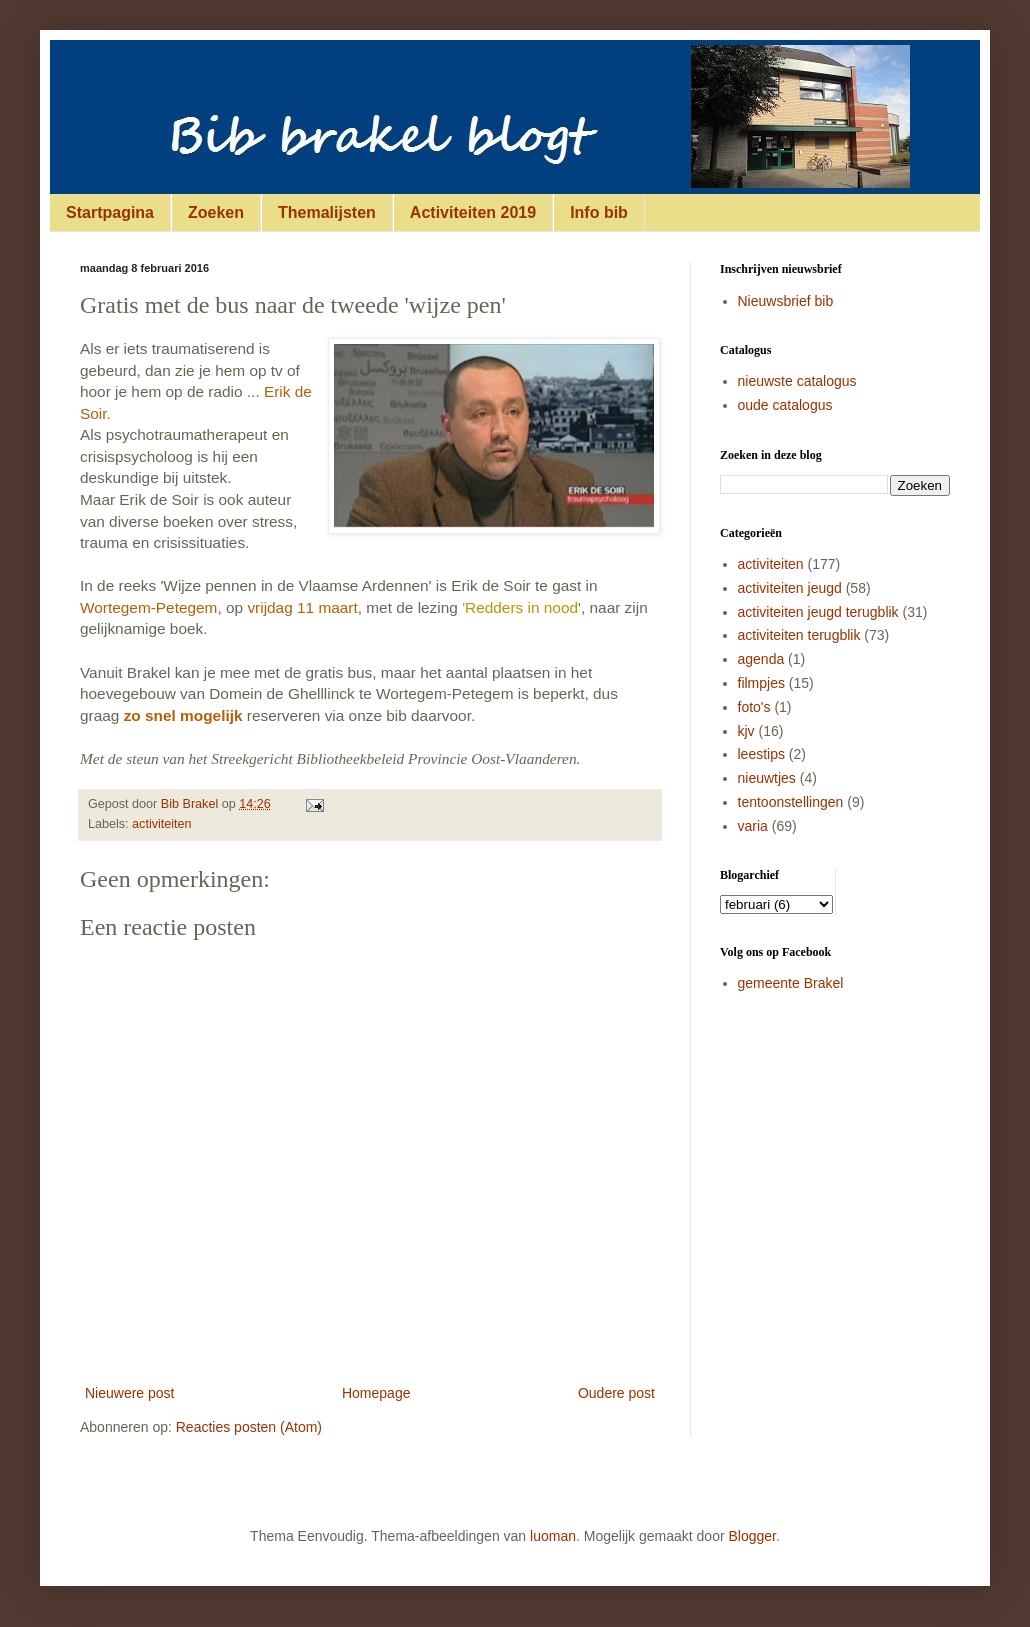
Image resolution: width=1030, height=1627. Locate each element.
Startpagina (110, 212)
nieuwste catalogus (797, 381)
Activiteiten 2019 (473, 212)
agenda (761, 659)
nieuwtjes (767, 778)
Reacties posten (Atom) (249, 1427)
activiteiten (162, 824)
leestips (761, 754)
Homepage (376, 1393)
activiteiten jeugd (790, 588)
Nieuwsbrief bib (786, 301)
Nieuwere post (130, 1393)
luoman (553, 1536)
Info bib (599, 212)
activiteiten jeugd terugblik (818, 612)
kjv (746, 731)
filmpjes (761, 683)
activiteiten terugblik (799, 635)
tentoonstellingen (791, 802)
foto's (754, 707)
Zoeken (216, 212)
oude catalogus (785, 405)
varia (753, 826)
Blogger (752, 1536)
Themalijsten (327, 212)
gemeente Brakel (791, 983)
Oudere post (616, 1393)
